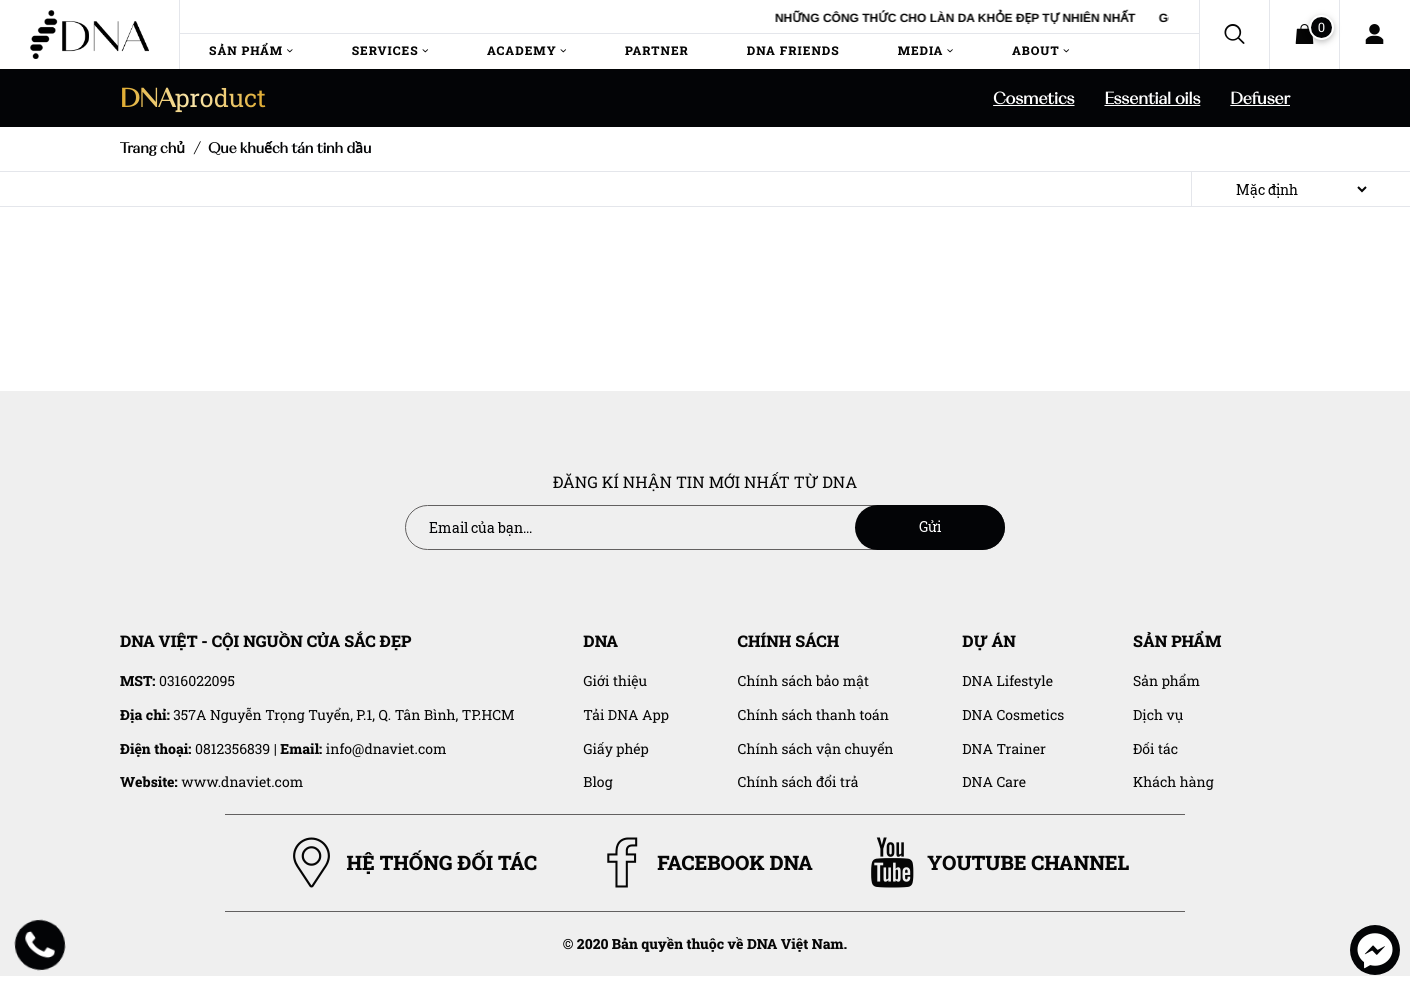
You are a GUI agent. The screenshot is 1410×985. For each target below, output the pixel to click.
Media (925, 51)
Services (390, 51)
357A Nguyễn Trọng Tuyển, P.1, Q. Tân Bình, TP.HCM (343, 714)
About (1040, 51)
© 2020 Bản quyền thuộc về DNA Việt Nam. (705, 943)
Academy (527, 51)
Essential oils (1153, 98)
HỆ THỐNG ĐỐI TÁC (411, 863)
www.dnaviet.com (242, 781)
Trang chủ (152, 148)
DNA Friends (792, 51)
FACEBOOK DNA (704, 863)
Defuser (1260, 98)
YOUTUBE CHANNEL (998, 863)
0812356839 (232, 748)
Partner (657, 51)
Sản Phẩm (251, 51)
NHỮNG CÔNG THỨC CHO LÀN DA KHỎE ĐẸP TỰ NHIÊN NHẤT (987, 18)
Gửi (930, 526)
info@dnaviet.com (386, 748)
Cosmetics (1033, 98)
